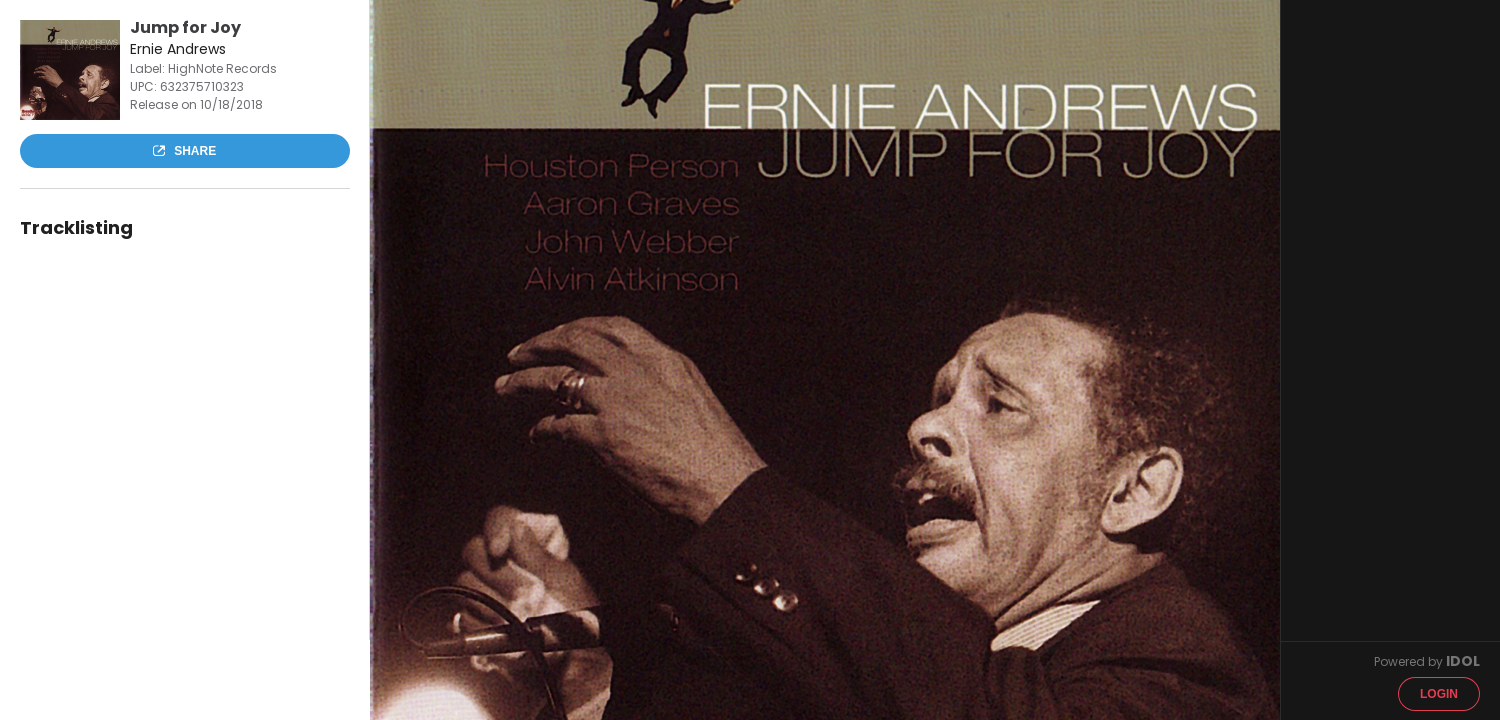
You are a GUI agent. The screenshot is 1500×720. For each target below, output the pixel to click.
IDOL (1463, 661)
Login (1439, 694)
